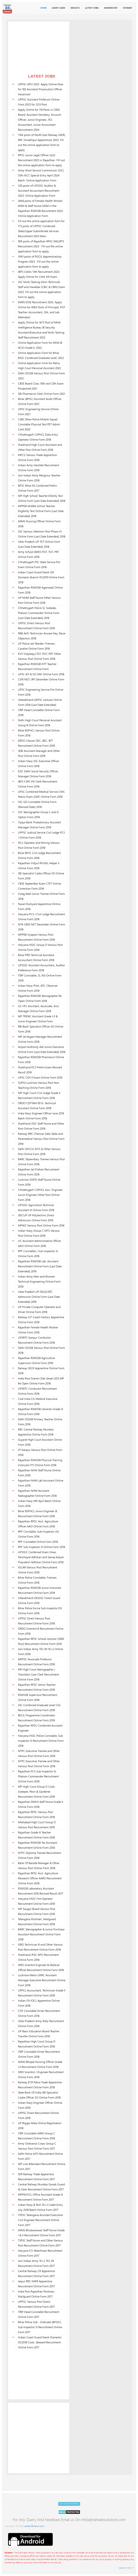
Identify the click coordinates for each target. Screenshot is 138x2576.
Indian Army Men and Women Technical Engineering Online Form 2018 (39, 1281)
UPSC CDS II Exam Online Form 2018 (40, 1077)
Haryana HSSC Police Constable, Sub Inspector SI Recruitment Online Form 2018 (41, 1741)
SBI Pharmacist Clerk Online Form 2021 (41, 394)
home (43, 8)
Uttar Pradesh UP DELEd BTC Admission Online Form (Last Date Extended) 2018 (39, 1297)
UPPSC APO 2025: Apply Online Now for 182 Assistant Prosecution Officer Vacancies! (40, 89)
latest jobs (92, 8)
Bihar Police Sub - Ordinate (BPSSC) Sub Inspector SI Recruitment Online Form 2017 (40, 2327)
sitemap (127, 8)
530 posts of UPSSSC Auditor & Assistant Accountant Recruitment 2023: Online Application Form (38, 190)
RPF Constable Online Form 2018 (38, 1542)
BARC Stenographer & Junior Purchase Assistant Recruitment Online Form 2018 (41, 1934)
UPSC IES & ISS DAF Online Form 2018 (41, 674)
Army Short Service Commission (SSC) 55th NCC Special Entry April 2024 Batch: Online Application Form (41, 175)
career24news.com (34, 2526)
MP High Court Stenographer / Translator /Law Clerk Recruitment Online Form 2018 (38, 1674)
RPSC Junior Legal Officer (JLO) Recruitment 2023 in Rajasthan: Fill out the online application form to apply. (41, 160)
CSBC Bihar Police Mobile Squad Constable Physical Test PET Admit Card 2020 (39, 424)
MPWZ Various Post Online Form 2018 (41, 1225)
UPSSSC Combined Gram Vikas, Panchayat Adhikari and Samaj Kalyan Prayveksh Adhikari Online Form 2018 (41, 1557)
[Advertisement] (38, 45)
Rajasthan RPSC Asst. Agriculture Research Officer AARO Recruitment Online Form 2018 (39, 1878)
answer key (111, 8)
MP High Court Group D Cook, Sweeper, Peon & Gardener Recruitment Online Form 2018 (37, 1791)
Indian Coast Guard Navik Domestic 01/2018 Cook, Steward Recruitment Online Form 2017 (40, 2342)
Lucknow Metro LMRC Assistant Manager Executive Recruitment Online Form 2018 (41, 1980)
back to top (126, 2568)
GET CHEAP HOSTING (69, 2504)
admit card (58, 8)
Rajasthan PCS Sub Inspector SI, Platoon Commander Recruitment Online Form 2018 (38, 1776)
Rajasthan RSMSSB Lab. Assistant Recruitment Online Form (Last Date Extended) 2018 (40, 1266)
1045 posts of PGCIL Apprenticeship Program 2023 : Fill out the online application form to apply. (39, 261)
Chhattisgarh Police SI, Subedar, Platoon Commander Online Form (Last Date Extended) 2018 (38, 613)
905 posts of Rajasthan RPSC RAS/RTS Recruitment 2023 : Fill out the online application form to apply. (41, 246)
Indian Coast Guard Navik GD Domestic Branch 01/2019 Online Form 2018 (41, 577)
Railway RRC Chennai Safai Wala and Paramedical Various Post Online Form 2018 (41, 1139)
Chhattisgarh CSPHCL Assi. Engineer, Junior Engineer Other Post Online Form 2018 (40, 1195)
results (75, 8)
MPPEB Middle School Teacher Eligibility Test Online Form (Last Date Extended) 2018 (41, 511)
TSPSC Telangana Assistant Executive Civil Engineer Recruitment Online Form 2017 (40, 2220)
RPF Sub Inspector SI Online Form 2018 (41, 1547)
